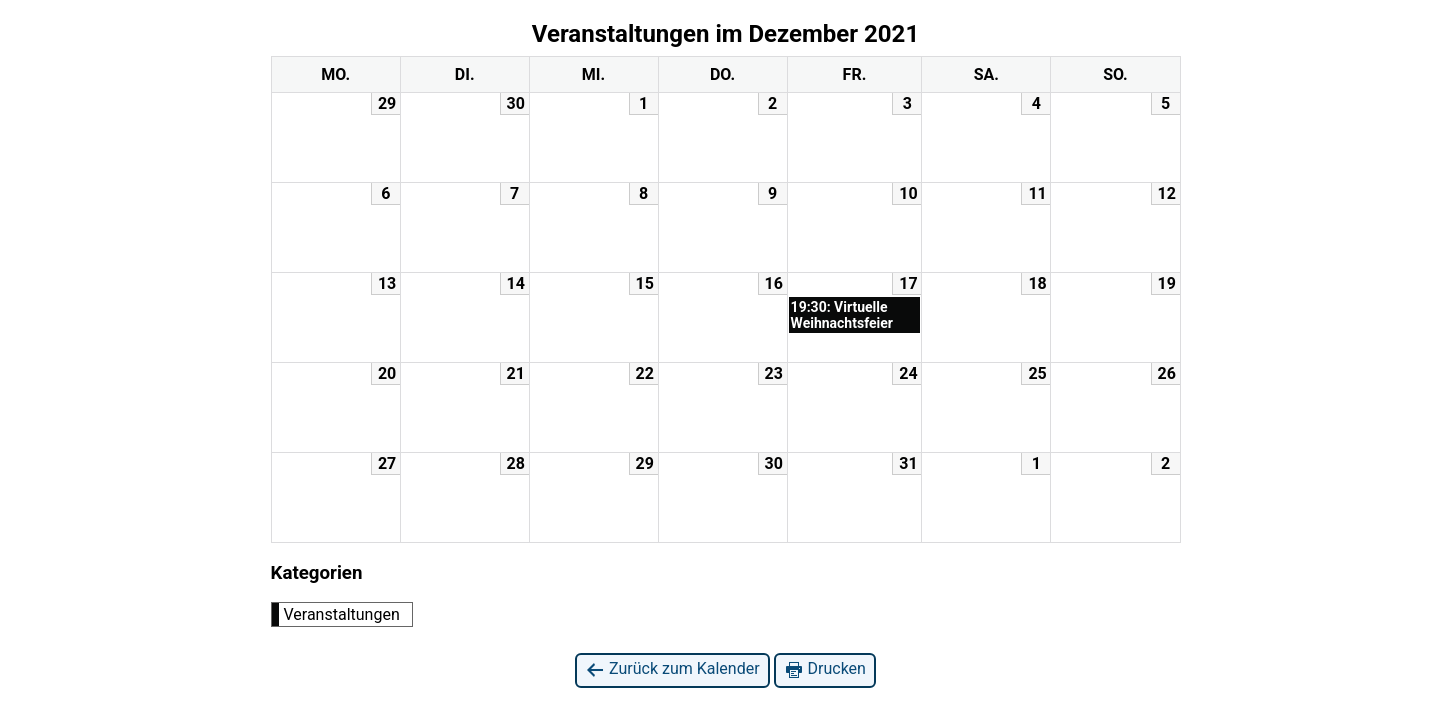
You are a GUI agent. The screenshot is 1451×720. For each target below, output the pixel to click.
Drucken (825, 669)
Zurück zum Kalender (672, 669)
